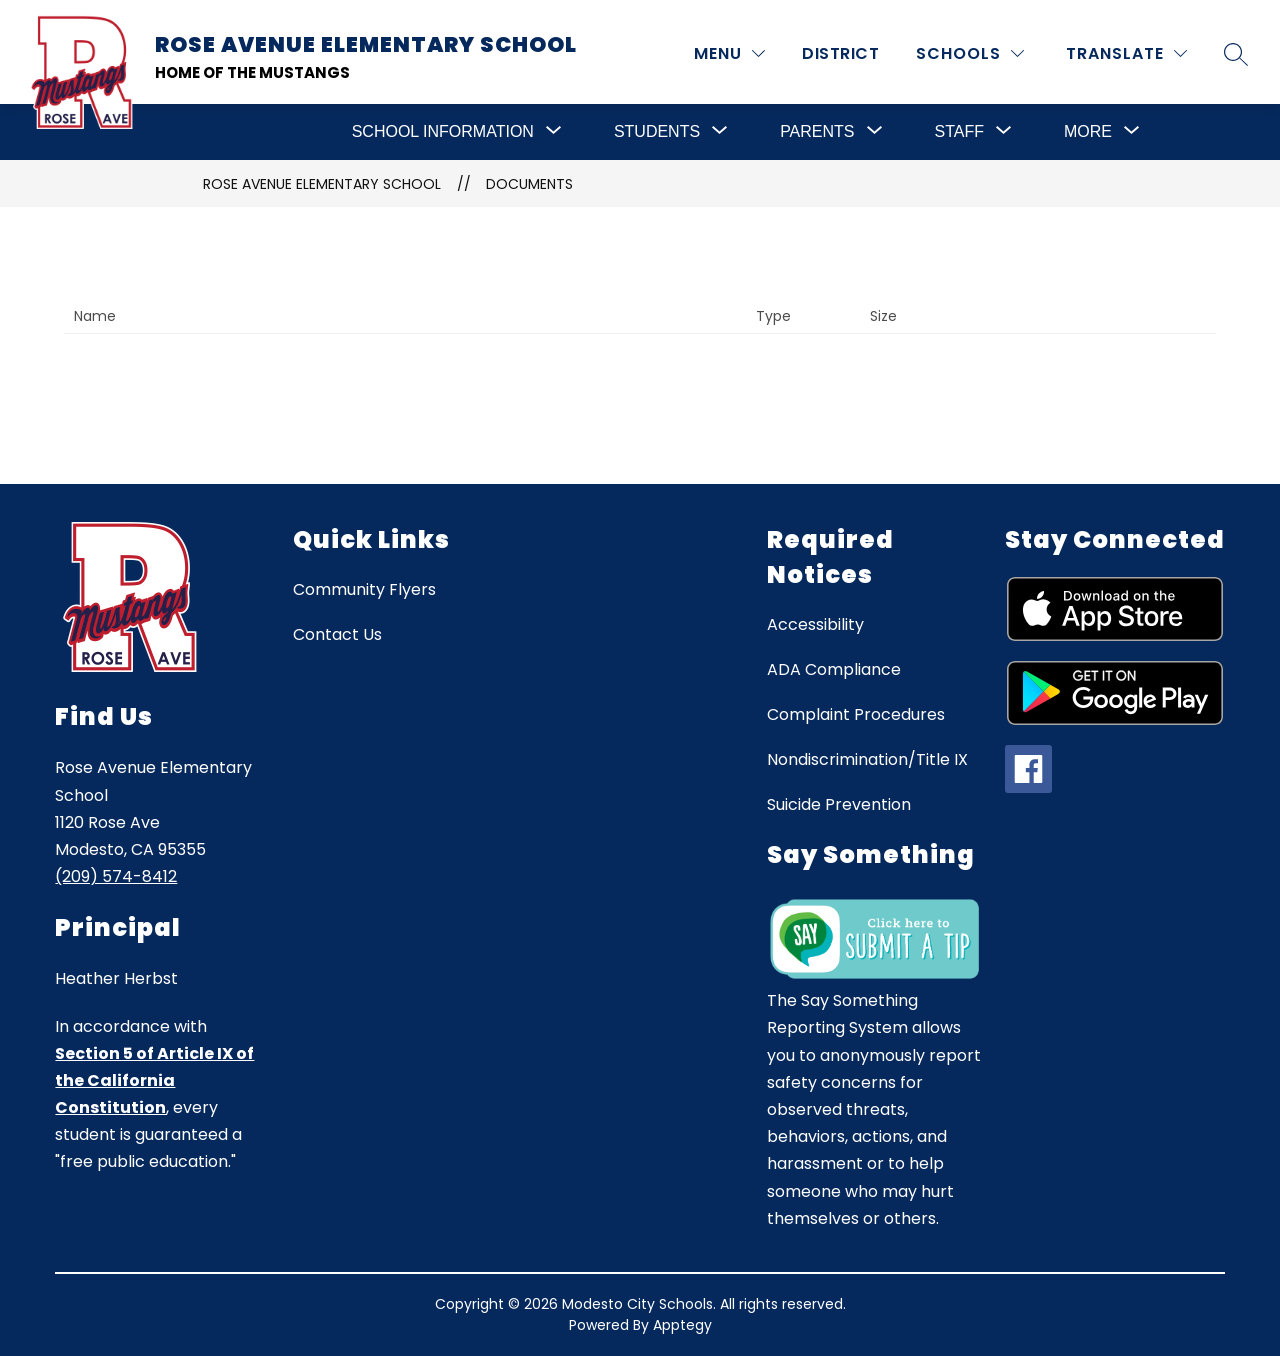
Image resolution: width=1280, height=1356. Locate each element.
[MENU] (729, 53)
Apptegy (682, 1325)
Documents (529, 184)
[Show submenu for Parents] (817, 132)
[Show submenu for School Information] (443, 132)
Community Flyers (364, 589)
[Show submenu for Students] (657, 132)
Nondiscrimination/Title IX (867, 759)
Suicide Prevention (839, 804)
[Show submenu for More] (1088, 132)
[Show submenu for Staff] (959, 132)
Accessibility (815, 624)
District (840, 53)
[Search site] (1236, 54)
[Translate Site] (1126, 53)
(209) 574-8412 (116, 876)
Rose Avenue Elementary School (322, 184)
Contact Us (337, 634)
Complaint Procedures (856, 714)
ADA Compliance (834, 669)
